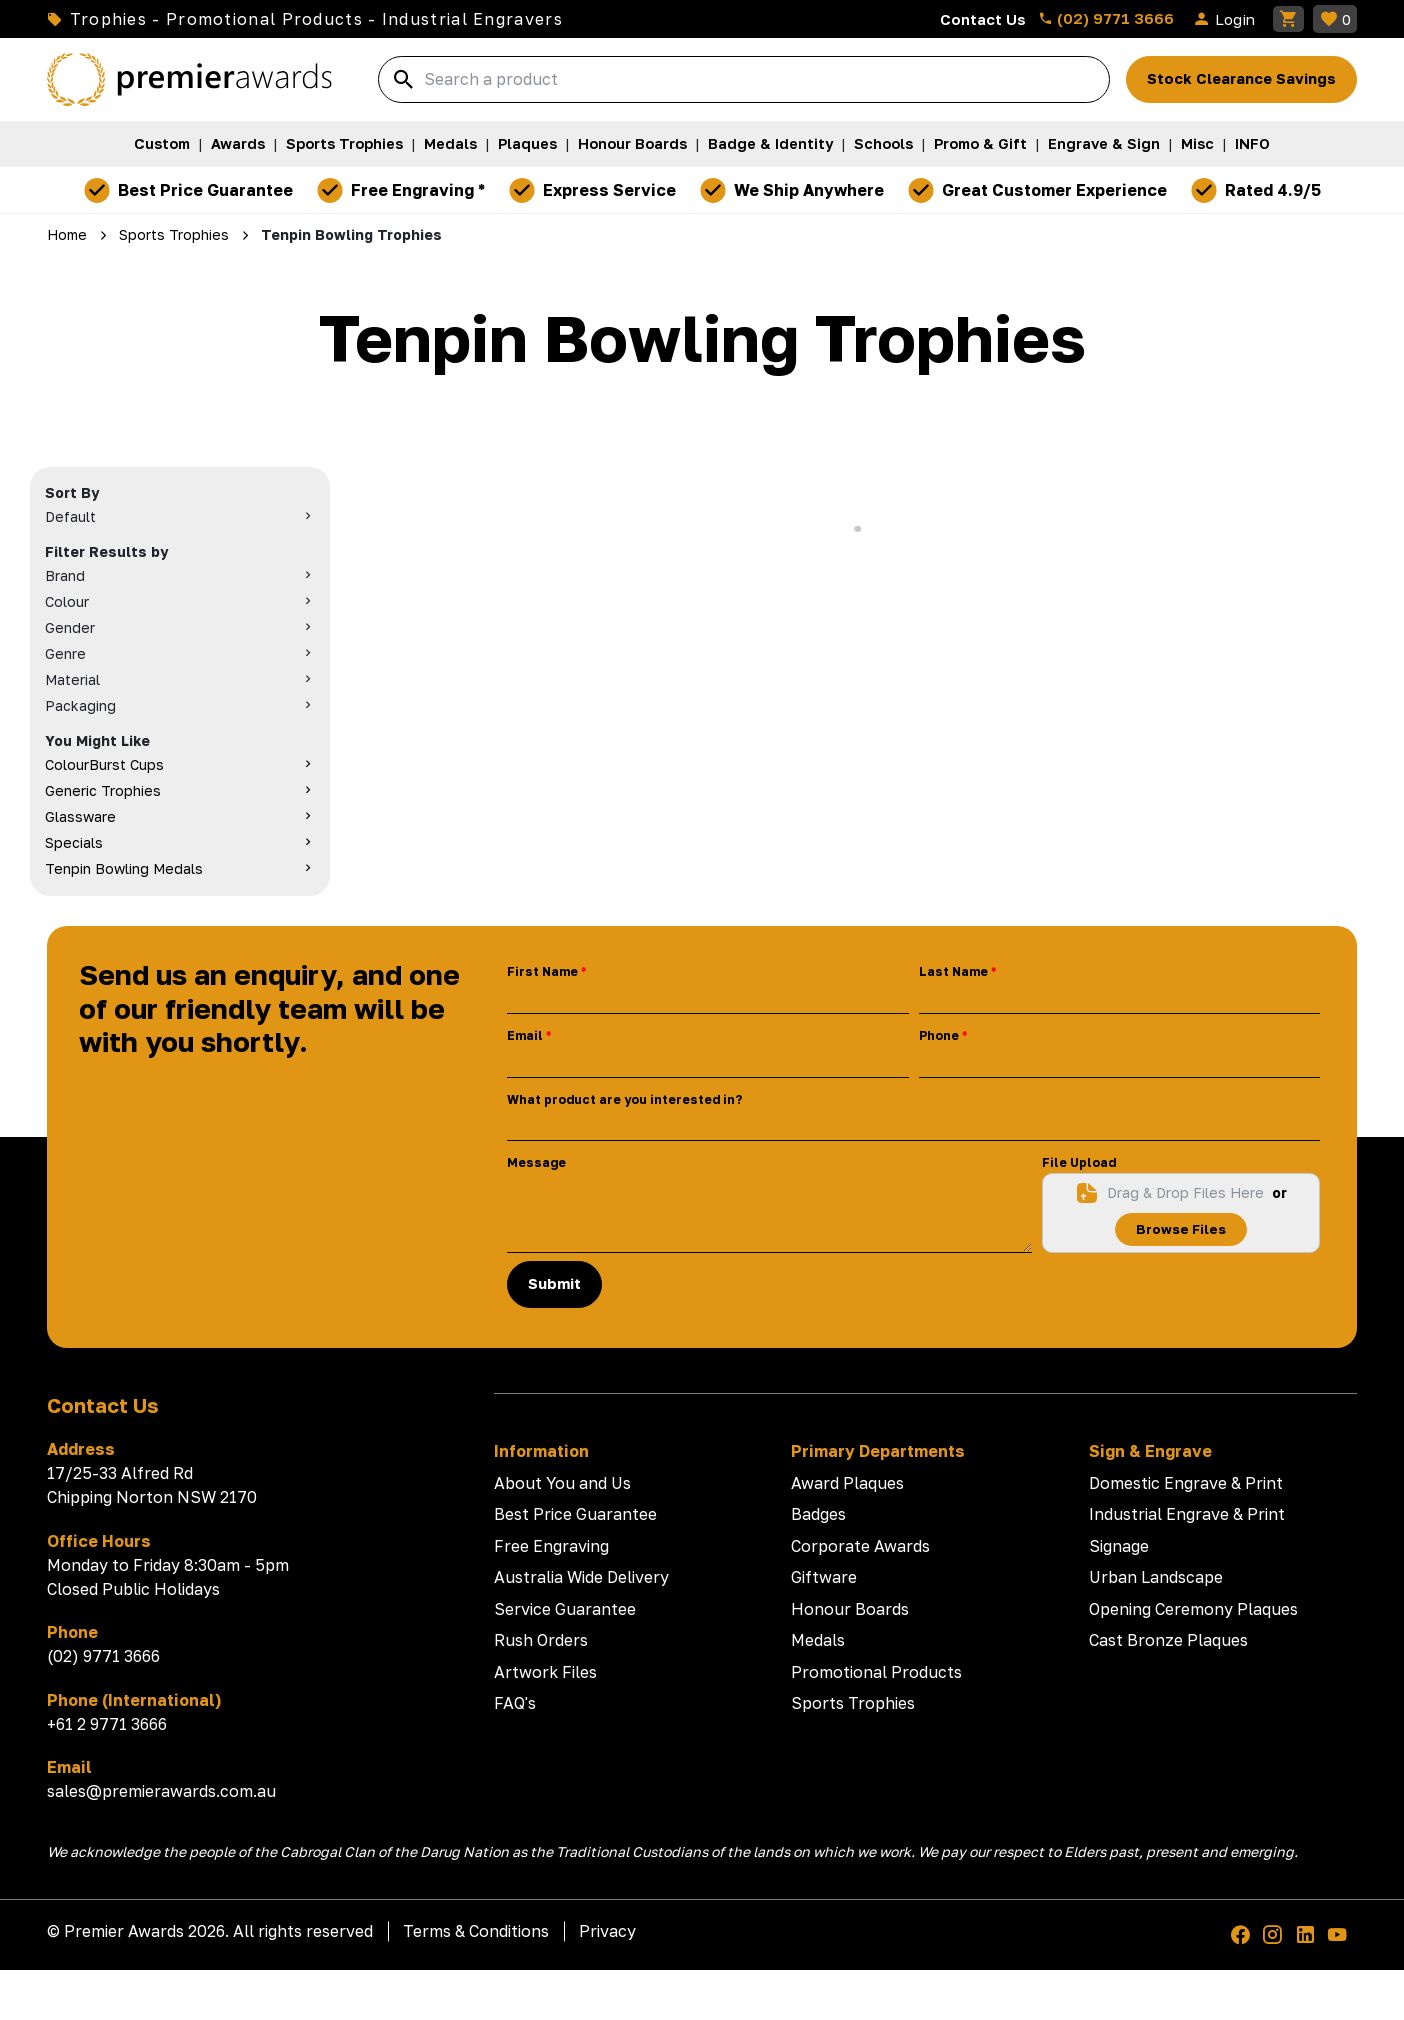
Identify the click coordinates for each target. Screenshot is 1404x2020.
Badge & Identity (770, 143)
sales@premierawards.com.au (161, 1791)
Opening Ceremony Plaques (1193, 1609)
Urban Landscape (1156, 1577)
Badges (818, 1514)
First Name (542, 971)
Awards (238, 143)
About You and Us (562, 1483)
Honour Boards (632, 143)
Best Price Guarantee (575, 1514)
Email (525, 1035)
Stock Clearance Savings (1241, 78)
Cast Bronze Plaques (1168, 1640)
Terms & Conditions (476, 1931)
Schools (883, 143)
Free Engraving (551, 1546)
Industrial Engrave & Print (1187, 1514)
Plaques (527, 143)
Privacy (607, 1931)
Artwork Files (545, 1672)
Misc (1197, 143)
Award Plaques (847, 1483)
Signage (1119, 1546)
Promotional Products (876, 1672)
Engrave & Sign (1104, 143)
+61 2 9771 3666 (107, 1724)
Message (536, 1162)
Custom (162, 143)
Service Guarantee (565, 1609)
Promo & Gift (980, 143)
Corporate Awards (860, 1546)
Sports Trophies (344, 143)
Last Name (953, 971)
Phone (939, 1035)
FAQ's (515, 1703)
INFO (1252, 143)
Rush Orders (541, 1640)
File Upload (1079, 1162)
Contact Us (983, 19)
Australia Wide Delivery (581, 1577)
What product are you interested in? (624, 1099)
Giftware (824, 1577)
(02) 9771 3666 (1106, 18)
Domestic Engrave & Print (1186, 1483)
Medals (450, 143)
